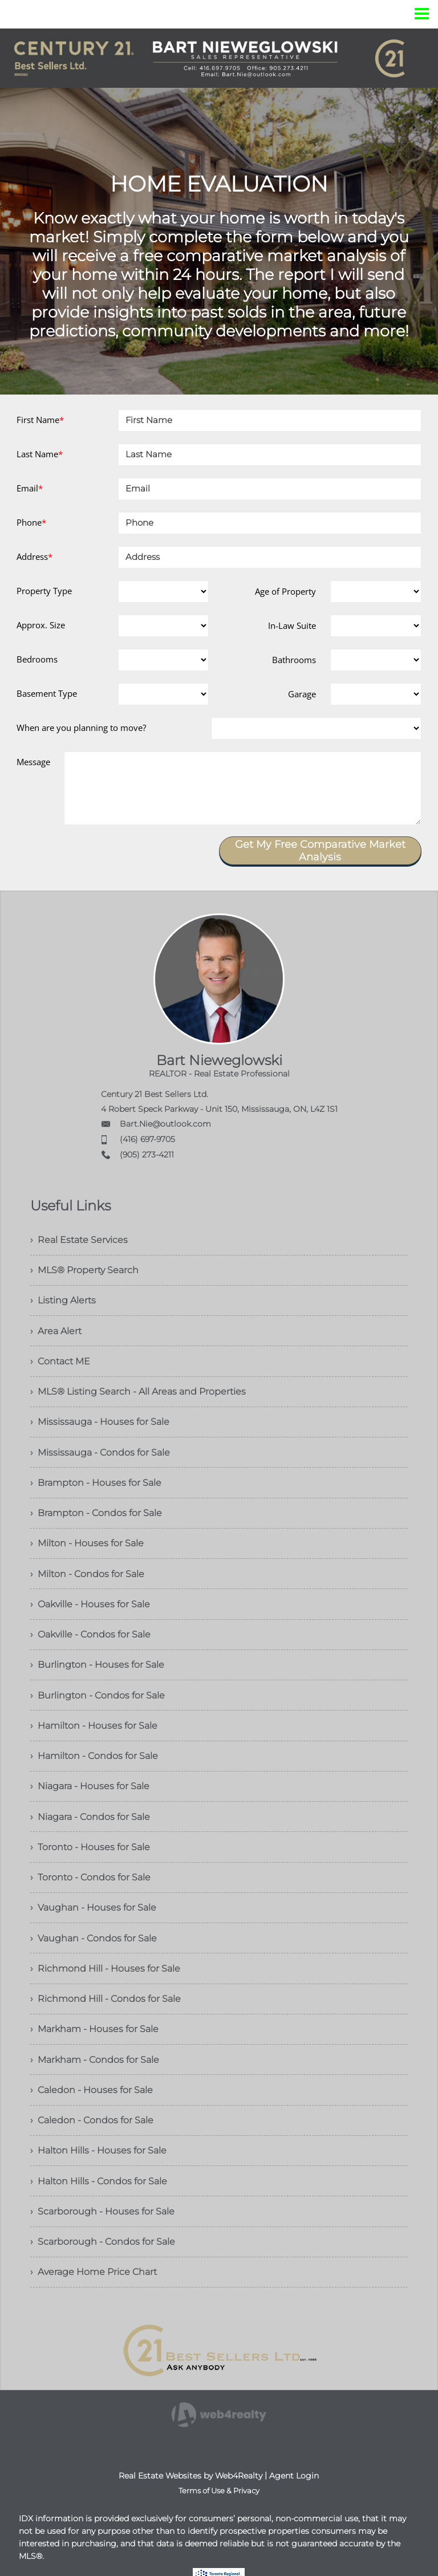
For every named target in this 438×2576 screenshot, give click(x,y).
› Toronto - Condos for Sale (90, 1898)
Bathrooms (294, 659)
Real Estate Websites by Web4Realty (190, 2511)
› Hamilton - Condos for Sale (94, 1773)
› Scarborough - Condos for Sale (102, 2274)
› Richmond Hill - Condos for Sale (105, 2023)
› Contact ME (60, 1365)
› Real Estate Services (79, 1239)
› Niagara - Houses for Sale (89, 1804)
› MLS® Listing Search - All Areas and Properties (138, 1396)
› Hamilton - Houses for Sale (93, 1741)
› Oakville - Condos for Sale (90, 1647)
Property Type (44, 590)
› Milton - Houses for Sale (87, 1553)
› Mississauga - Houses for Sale (99, 1428)
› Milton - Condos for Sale (87, 1584)
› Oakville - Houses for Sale (90, 1616)
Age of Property (285, 591)
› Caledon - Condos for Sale (91, 2149)
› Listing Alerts (63, 1302)
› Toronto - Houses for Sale (90, 1867)
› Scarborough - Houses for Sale (102, 2243)
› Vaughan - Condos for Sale (93, 1961)
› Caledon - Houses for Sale (91, 2117)
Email (30, 488)
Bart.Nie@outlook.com (165, 1124)
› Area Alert (56, 1333)
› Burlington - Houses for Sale (97, 1678)
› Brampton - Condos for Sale (96, 1522)
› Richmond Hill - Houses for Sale (105, 1992)
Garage (302, 694)
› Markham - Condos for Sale (94, 2086)
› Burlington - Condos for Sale (97, 1710)
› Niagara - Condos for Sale (90, 1835)
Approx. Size (41, 625)
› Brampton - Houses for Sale (95, 1490)
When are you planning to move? (81, 727)
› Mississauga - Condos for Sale (100, 1459)
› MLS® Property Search (84, 1271)
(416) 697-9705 (147, 1139)
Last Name (40, 454)
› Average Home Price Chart (93, 2306)
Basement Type (47, 693)
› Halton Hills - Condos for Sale (98, 2212)
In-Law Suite (292, 625)
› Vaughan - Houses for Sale (93, 1929)
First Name (40, 419)
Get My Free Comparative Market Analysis (320, 850)
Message (33, 761)
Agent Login (294, 2511)
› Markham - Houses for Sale (94, 2055)
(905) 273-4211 (147, 1154)
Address (34, 556)
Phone (31, 522)
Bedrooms (37, 659)
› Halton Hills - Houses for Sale (98, 2180)
